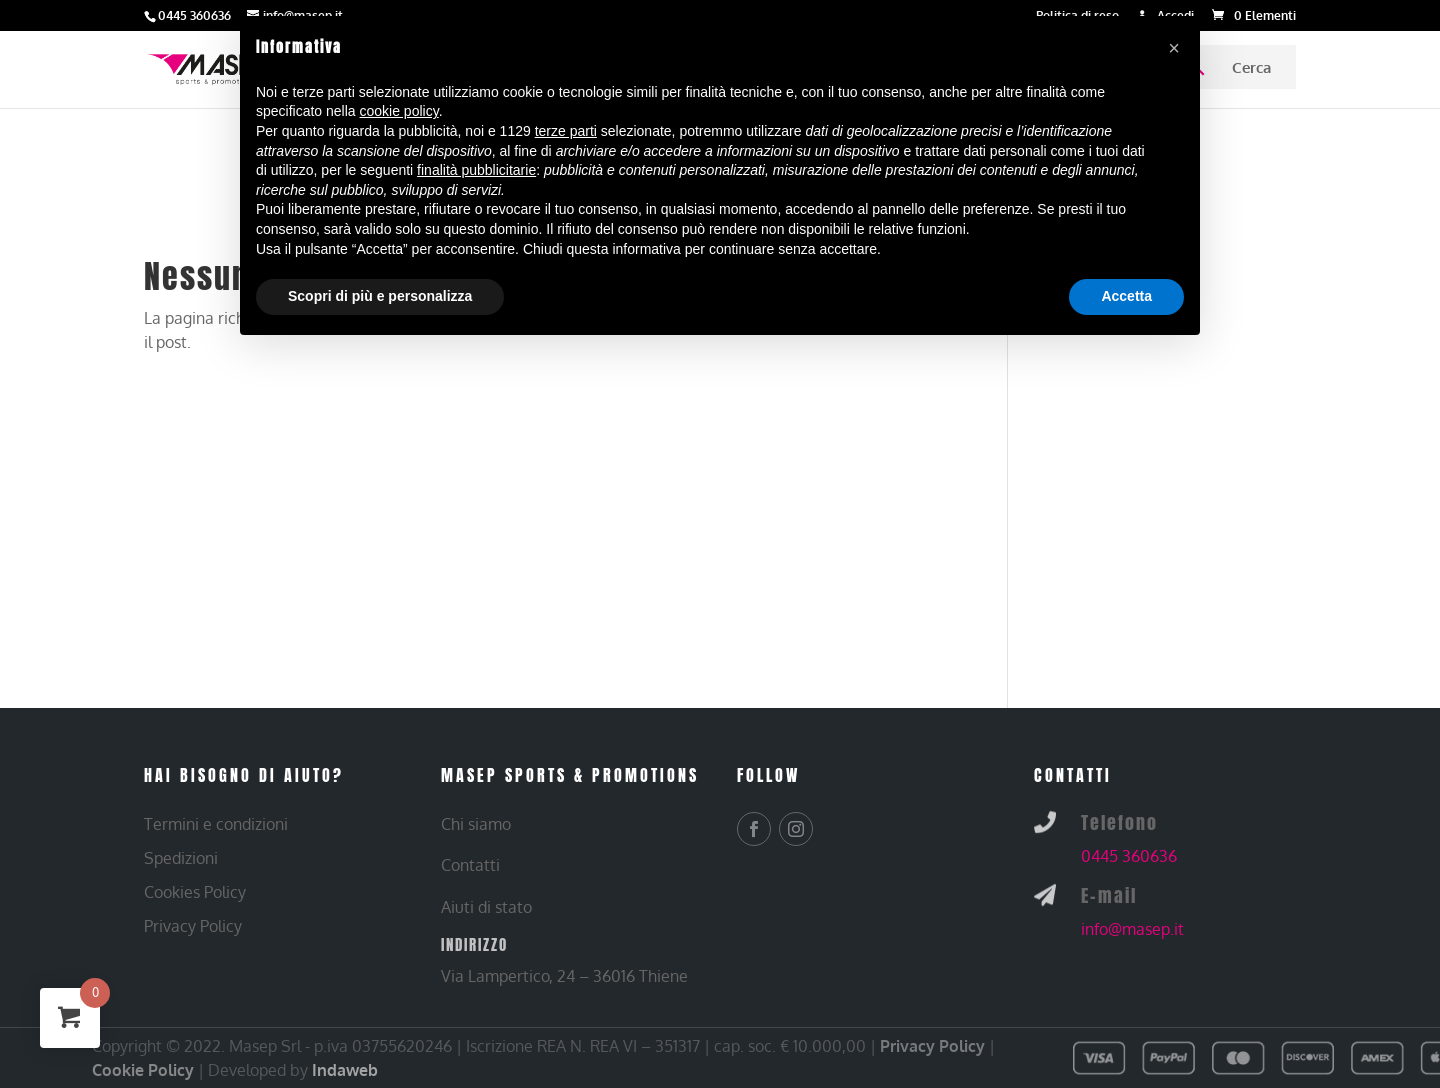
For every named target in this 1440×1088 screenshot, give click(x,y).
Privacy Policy (932, 1046)
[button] (1174, 48)
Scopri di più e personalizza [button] (380, 296)
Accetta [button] (1126, 296)
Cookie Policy (143, 1070)
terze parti (566, 131)
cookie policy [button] (399, 111)
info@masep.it (1132, 929)
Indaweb (345, 1070)
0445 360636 (1129, 856)
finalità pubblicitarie (476, 170)
